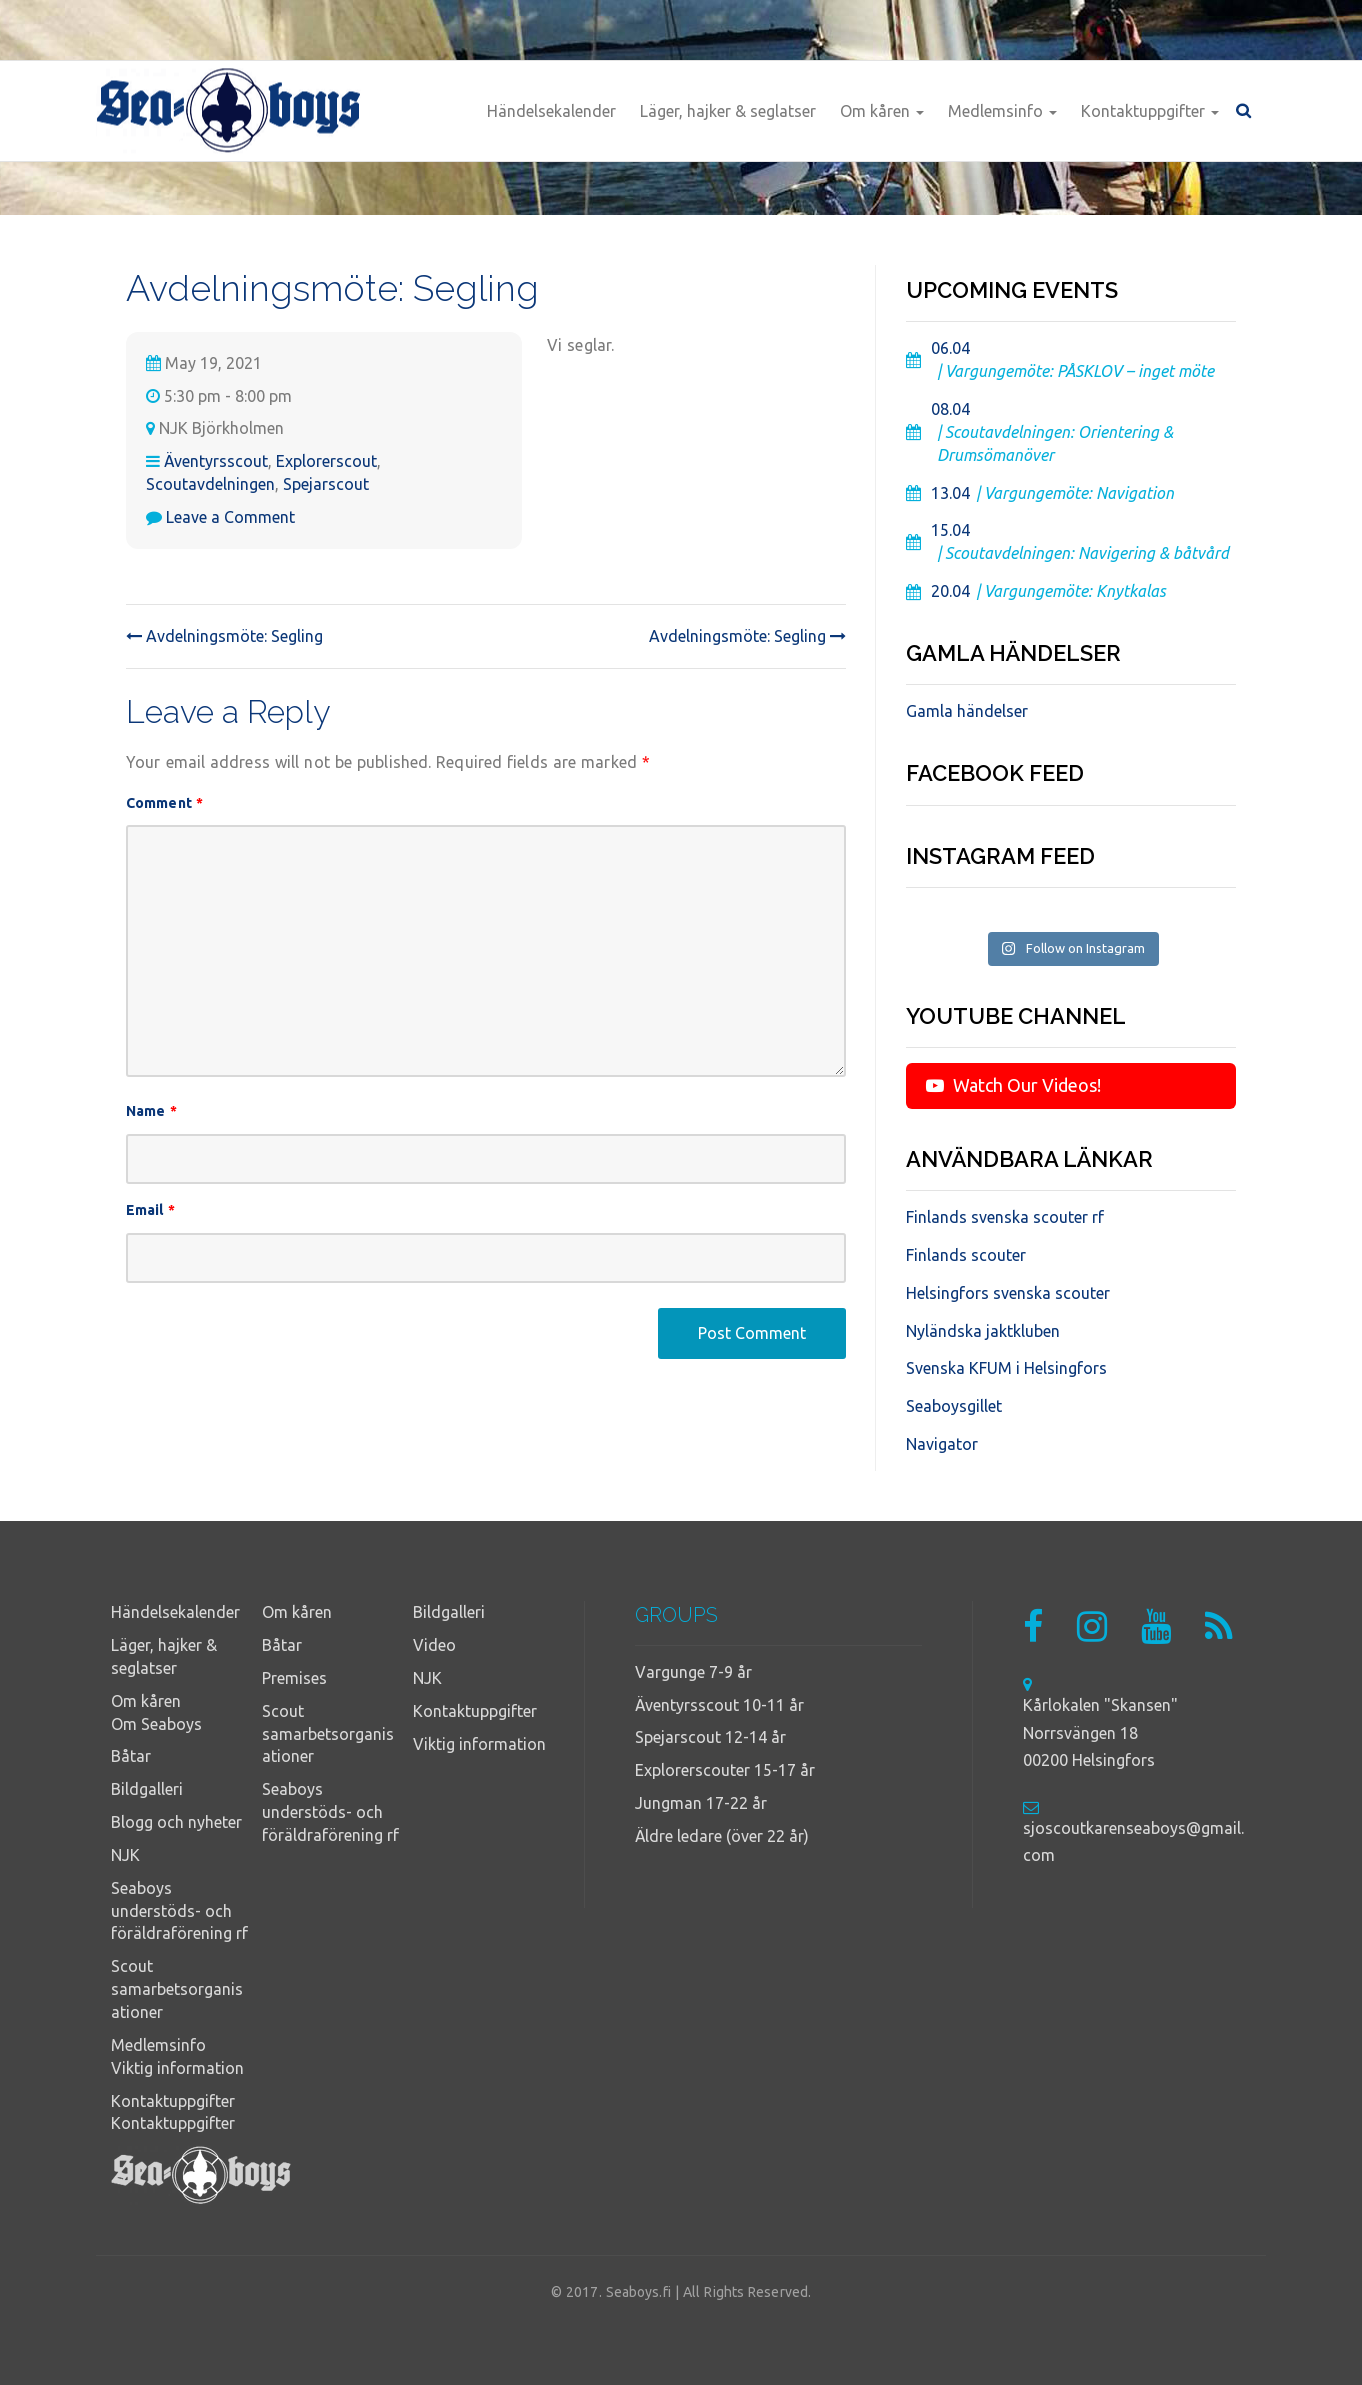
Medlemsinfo (1002, 111)
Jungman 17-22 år (701, 1803)
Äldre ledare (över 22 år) (722, 1836)
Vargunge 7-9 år (693, 1672)
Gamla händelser (967, 711)
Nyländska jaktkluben (983, 1331)
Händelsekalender (551, 111)
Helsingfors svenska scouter (1008, 1293)
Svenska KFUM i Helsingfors (1006, 1368)
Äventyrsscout (216, 461)
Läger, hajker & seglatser (728, 111)
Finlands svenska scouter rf (1005, 1217)
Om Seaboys (156, 1724)
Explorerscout (326, 461)
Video (434, 1645)
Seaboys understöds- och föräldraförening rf (179, 1911)
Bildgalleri (147, 1789)
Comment (164, 803)
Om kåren (882, 111)
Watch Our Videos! (1013, 1085)
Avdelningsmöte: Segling (224, 636)
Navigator (942, 1444)
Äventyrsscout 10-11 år (719, 1705)
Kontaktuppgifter (1150, 111)
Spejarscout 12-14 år (710, 1737)
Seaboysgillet (954, 1406)
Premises (294, 1678)
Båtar (131, 1756)
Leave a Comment (230, 517)
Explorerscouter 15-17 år (725, 1770)
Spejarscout (326, 484)
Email (150, 1210)
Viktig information (177, 2068)
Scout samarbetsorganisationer (177, 1989)
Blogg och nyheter (176, 1822)
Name (151, 1111)
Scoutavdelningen (210, 484)
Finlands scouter (966, 1255)
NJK (125, 1855)
